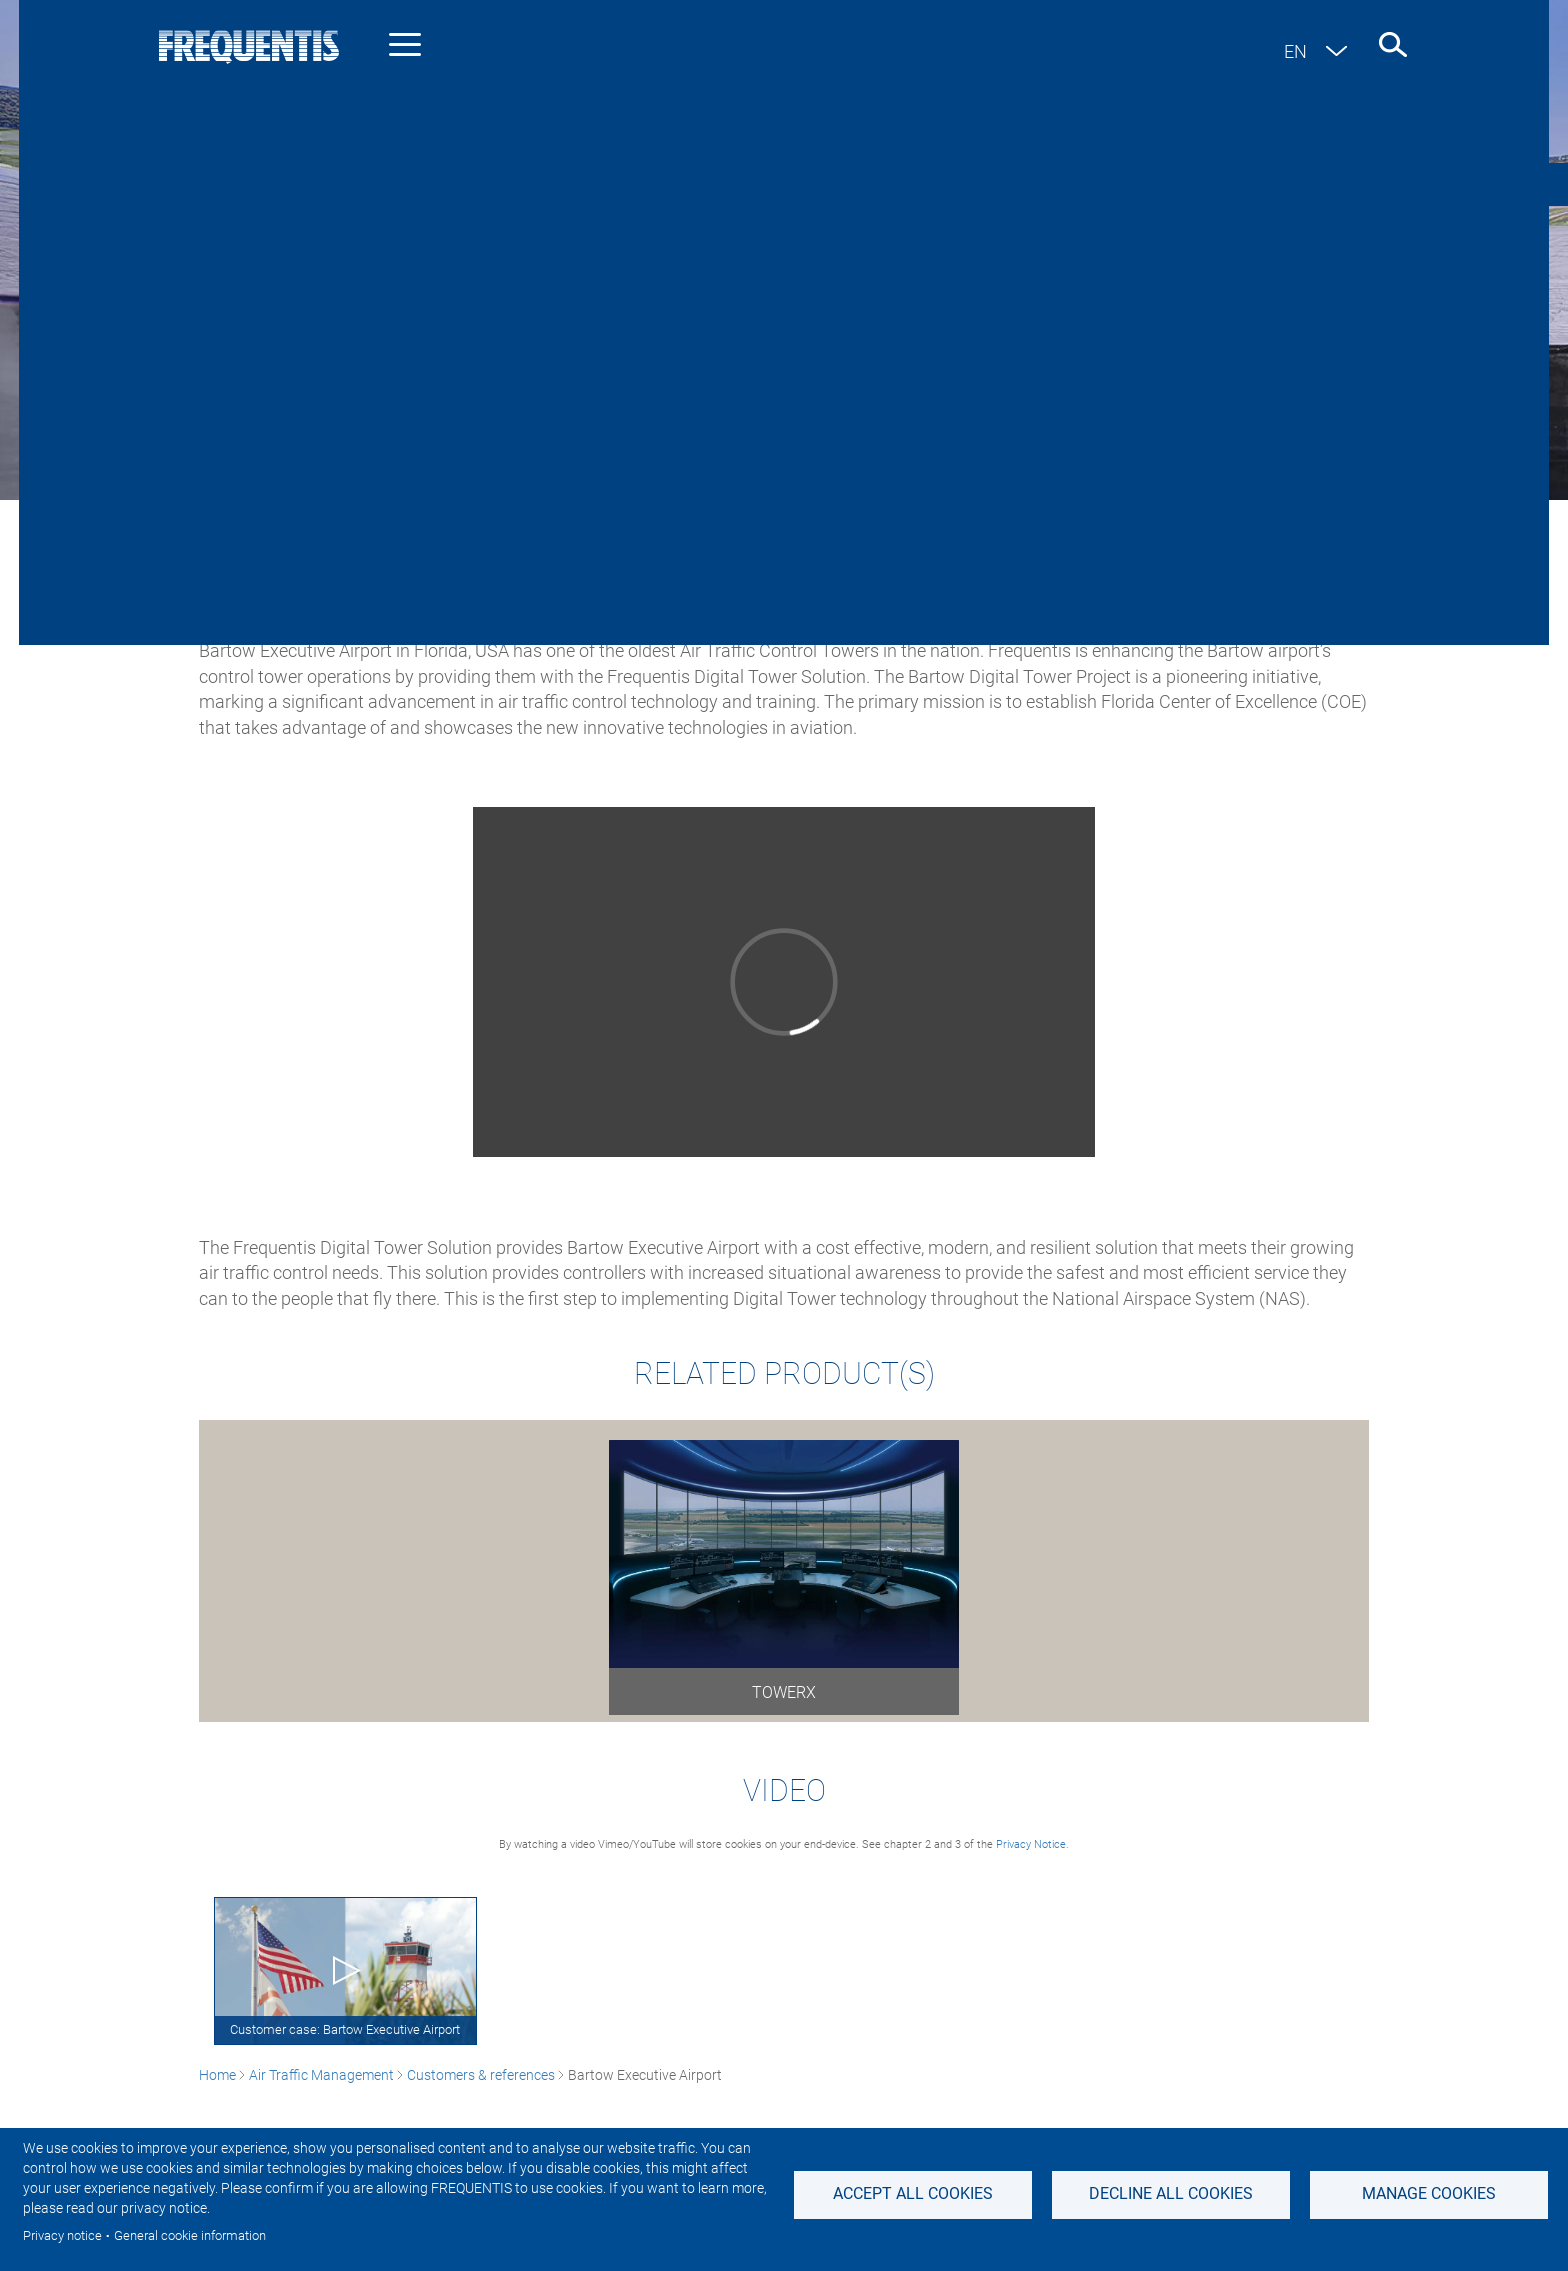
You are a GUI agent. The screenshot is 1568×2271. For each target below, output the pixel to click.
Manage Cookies (1429, 2193)
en (1295, 51)
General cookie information (190, 2235)
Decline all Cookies (1171, 2193)
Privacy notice (62, 2235)
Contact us (1417, 184)
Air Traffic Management (321, 520)
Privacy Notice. (1032, 1844)
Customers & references (481, 520)
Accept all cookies (913, 2193)
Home (217, 520)
